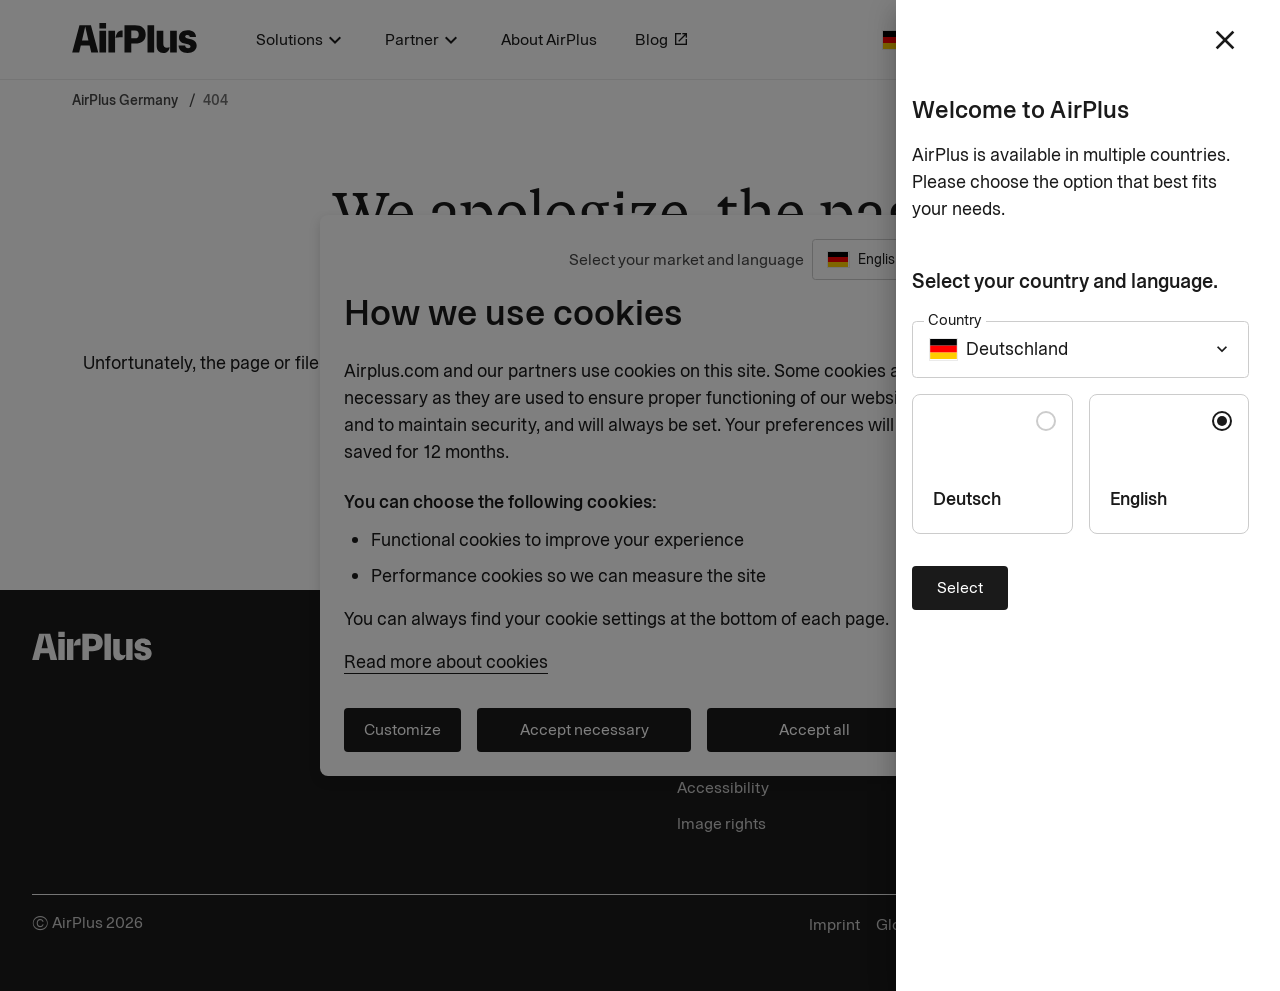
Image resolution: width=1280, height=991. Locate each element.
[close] (1225, 40)
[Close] (640, 495)
